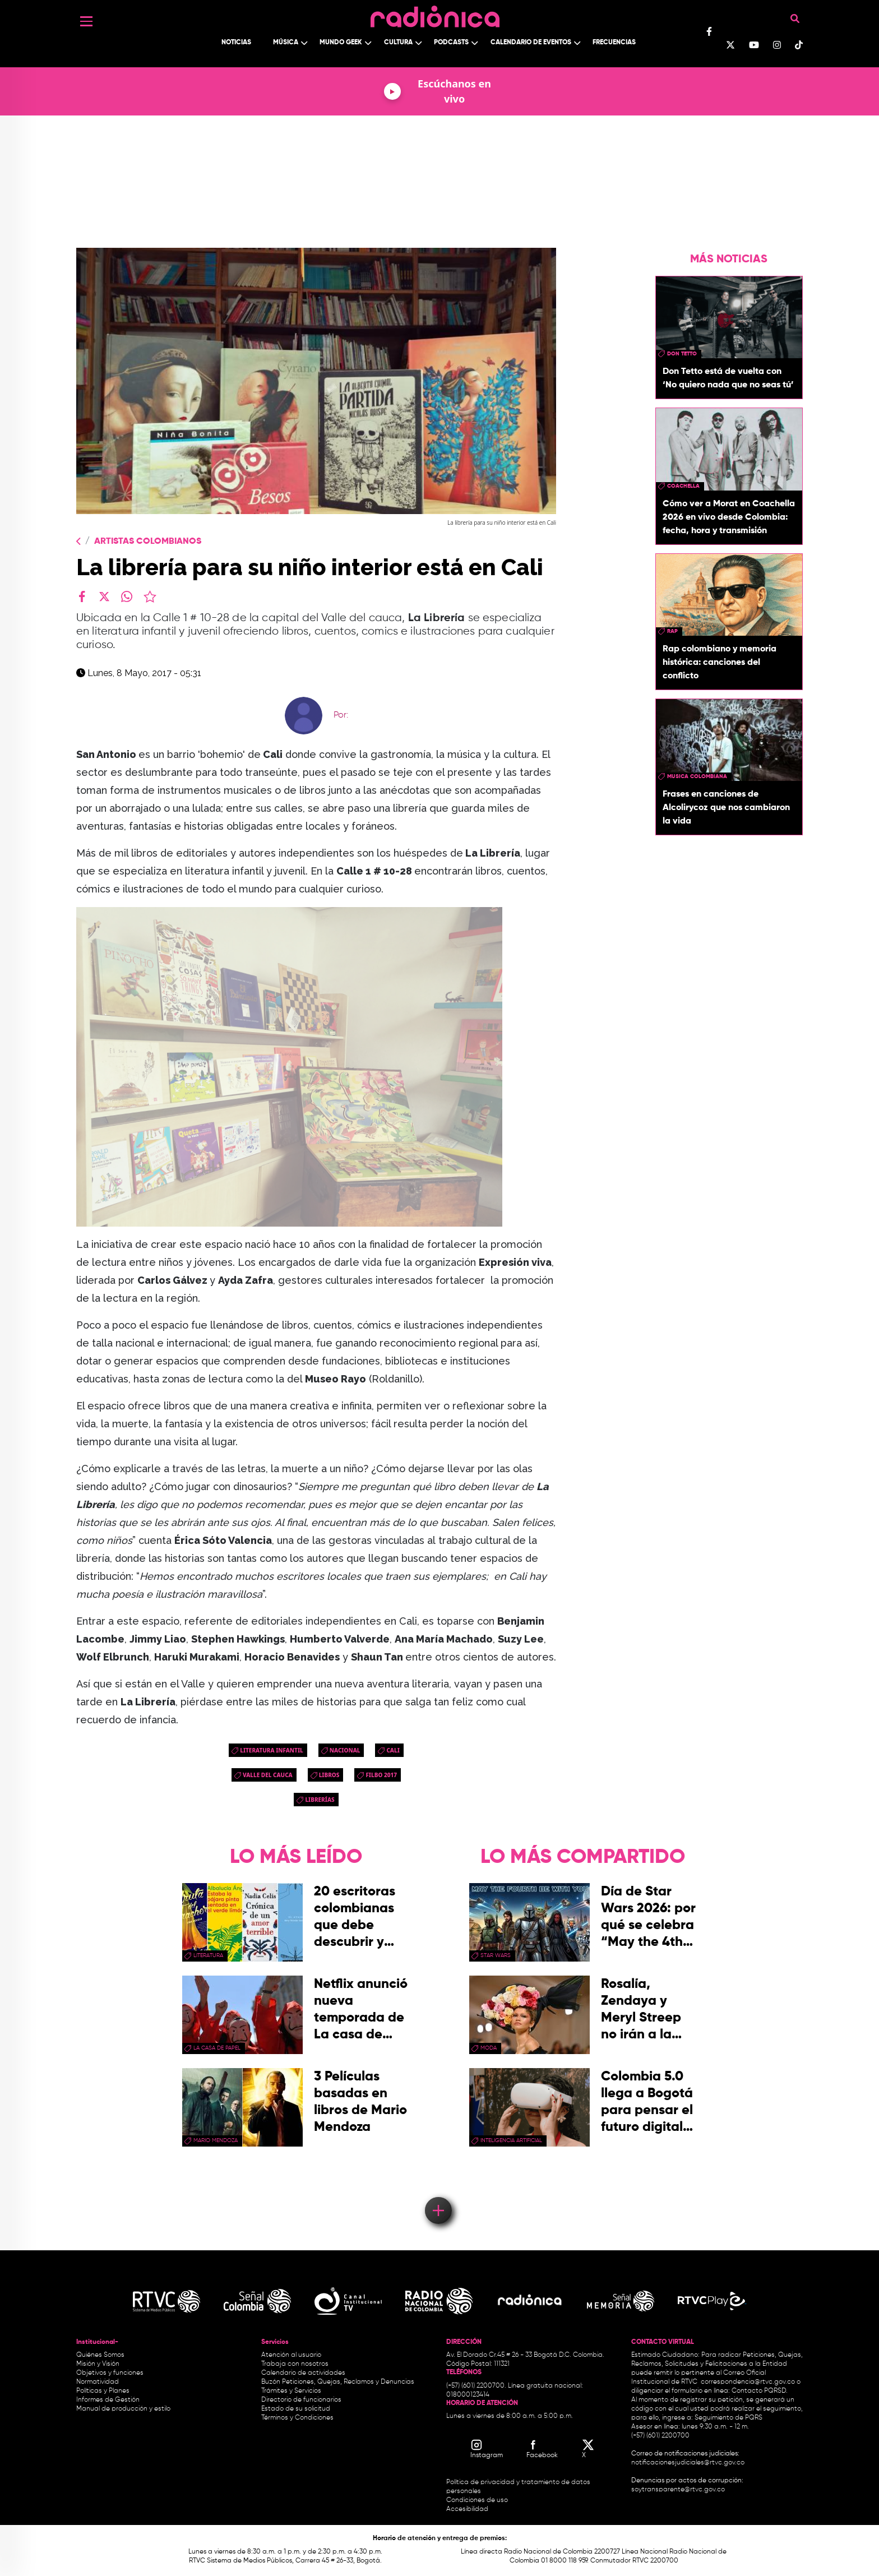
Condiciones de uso (477, 2500)
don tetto (682, 354)
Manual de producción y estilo (123, 2409)
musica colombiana (697, 776)
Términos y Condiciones (297, 2418)
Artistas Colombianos (147, 541)
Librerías (319, 1799)
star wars (495, 1955)
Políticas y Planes (102, 2391)
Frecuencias (614, 42)
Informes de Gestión (108, 2400)
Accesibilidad (468, 2509)
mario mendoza (215, 2140)
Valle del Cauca (268, 1775)
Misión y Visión (97, 2364)
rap (672, 631)
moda (488, 2048)
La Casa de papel (216, 2048)
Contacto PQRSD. (760, 2391)
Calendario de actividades (303, 2373)
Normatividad (97, 2382)
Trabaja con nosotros (295, 2364)
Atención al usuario (291, 2355)
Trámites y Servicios (291, 2391)
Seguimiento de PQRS (728, 2418)
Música (285, 42)
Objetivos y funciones (110, 2373)
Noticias (236, 42)
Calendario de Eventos (531, 42)
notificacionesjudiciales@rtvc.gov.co (687, 2462)
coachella (683, 486)
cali (392, 1750)
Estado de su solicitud (295, 2409)
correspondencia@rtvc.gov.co (748, 2382)
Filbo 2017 (381, 1775)
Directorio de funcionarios (301, 2400)
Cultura (398, 42)
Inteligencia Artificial (511, 2140)
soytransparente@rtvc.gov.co (678, 2489)
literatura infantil (271, 1750)
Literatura (208, 1955)
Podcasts (451, 42)
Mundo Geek (341, 42)
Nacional (345, 1750)
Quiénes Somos (100, 2355)
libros (329, 1775)
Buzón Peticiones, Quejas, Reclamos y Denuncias (337, 2382)
